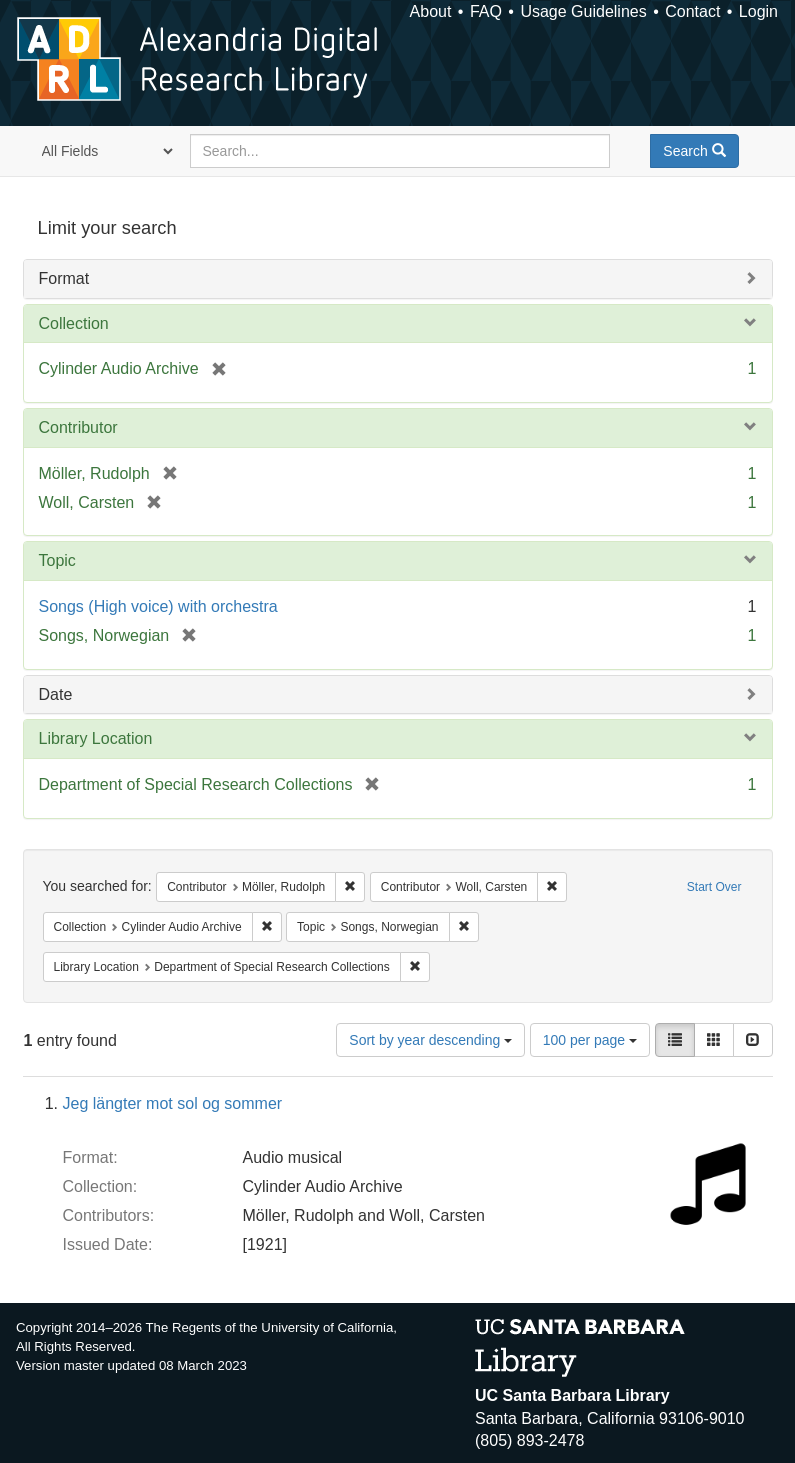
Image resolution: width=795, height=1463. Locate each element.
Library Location (96, 738)
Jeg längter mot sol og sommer (173, 1103)
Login (758, 11)
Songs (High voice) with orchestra (158, 606)
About (431, 11)
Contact (692, 11)
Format (64, 278)
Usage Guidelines (583, 11)
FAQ (486, 11)
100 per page (590, 1040)
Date (56, 694)
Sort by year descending (430, 1040)
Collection (74, 323)
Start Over (714, 887)
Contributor (78, 427)
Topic (57, 560)
